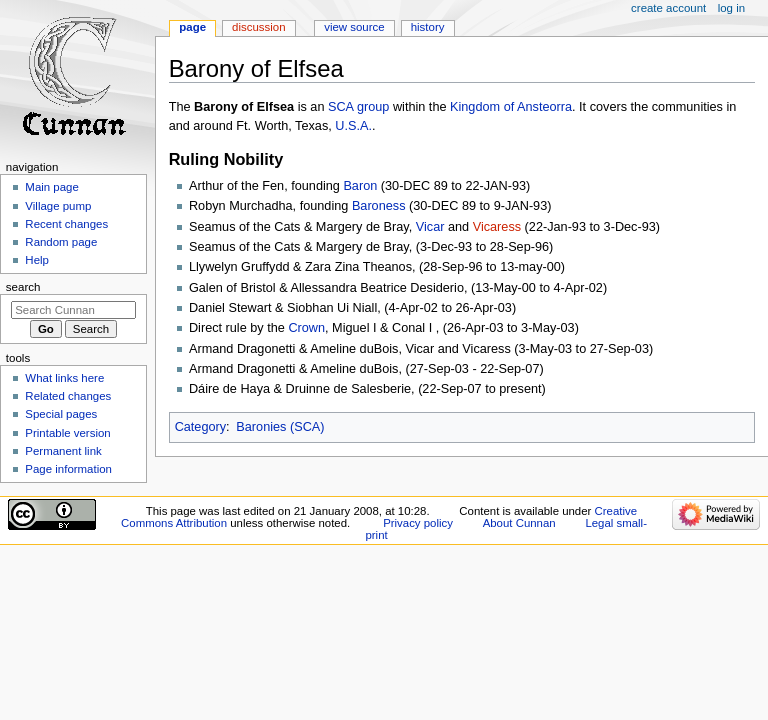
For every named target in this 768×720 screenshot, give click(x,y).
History (428, 27)
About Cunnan (519, 523)
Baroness (379, 206)
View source (354, 27)
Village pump (58, 206)
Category (200, 427)
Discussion (258, 27)
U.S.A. (353, 126)
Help (37, 260)
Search (23, 287)
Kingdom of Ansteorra (511, 107)
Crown (306, 328)
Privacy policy (418, 523)
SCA (340, 107)
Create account (668, 8)
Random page (61, 242)
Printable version (67, 433)
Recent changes (66, 224)
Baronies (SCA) (280, 427)
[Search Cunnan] (73, 310)
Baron (360, 186)
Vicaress (497, 227)
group (373, 107)
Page (192, 27)
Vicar (430, 227)
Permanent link (63, 451)
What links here (64, 378)
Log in (731, 8)
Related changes (68, 396)
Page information (68, 469)
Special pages (61, 414)
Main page (52, 187)
